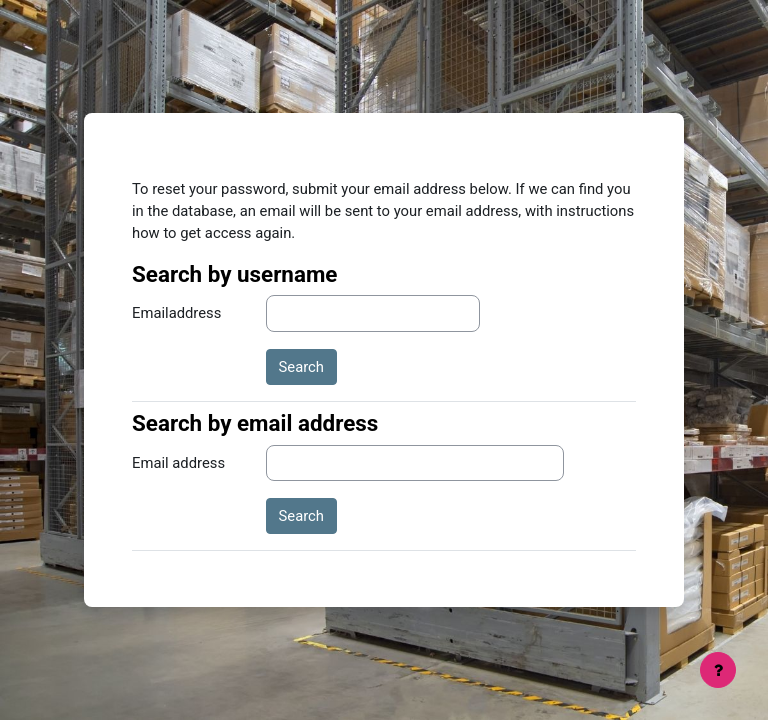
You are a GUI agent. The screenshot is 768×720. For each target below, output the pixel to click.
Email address (178, 463)
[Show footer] (718, 670)
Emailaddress (176, 313)
